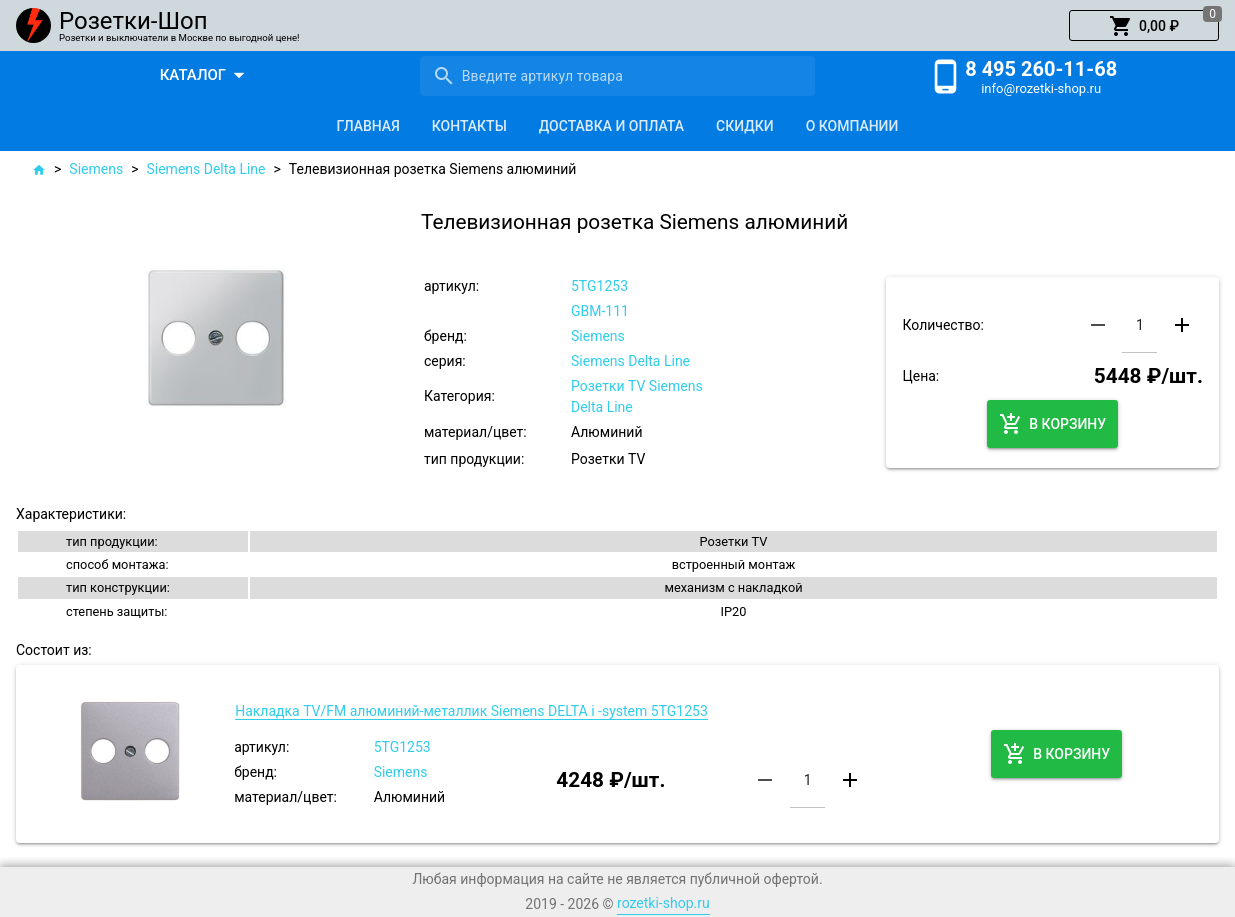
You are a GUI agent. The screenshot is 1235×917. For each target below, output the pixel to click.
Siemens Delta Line (205, 169)
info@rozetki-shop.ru (1041, 88)
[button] (1144, 26)
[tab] (368, 126)
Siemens (96, 169)
